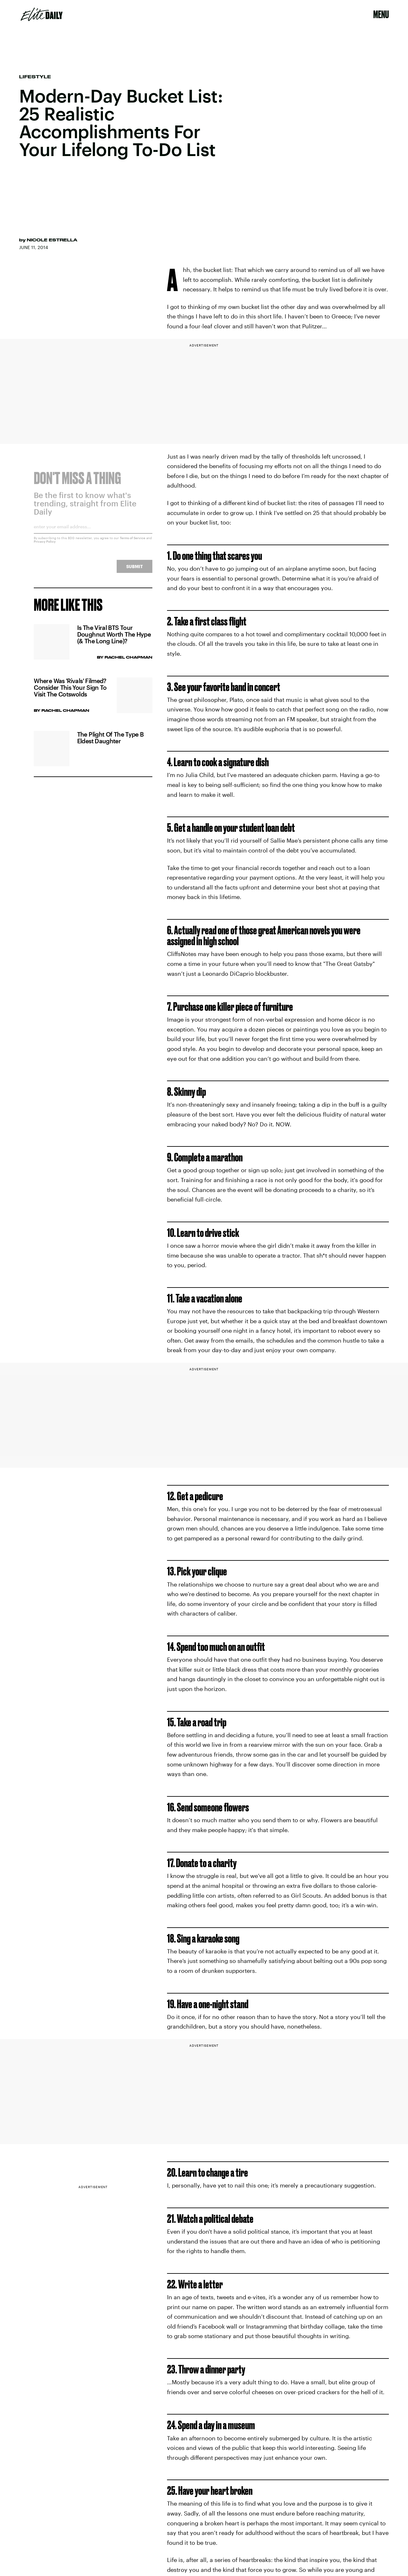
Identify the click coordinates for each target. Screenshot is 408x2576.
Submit (134, 570)
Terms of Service (132, 542)
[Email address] (93, 533)
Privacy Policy (45, 546)
